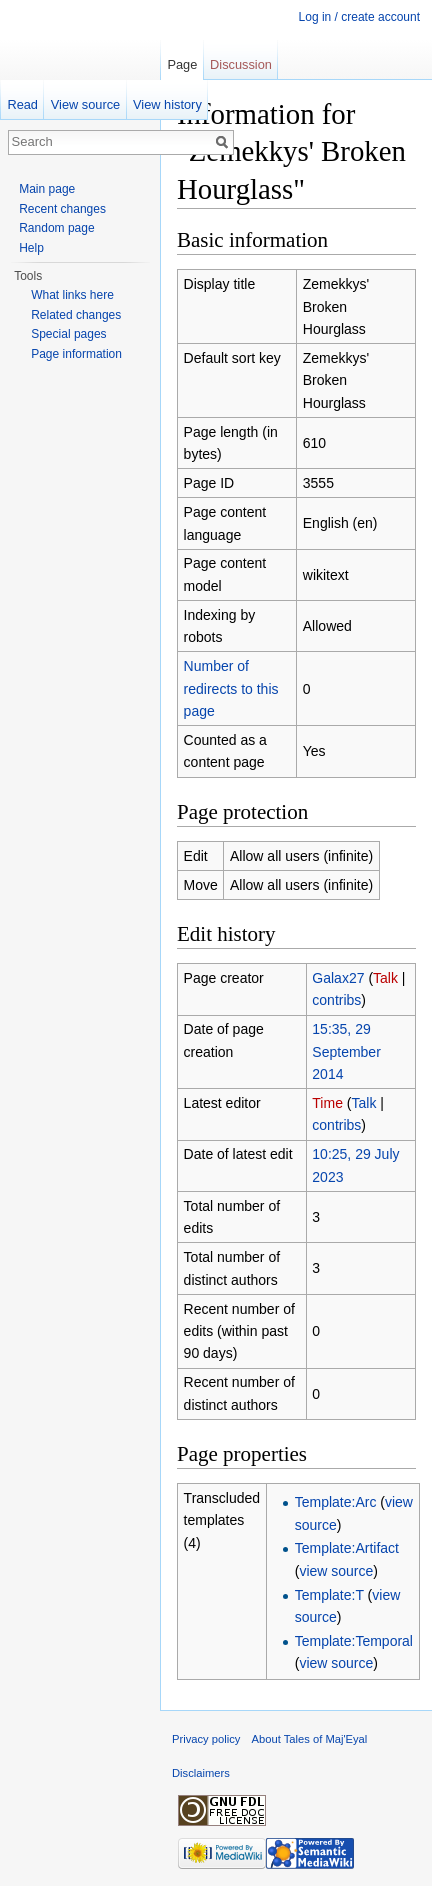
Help (31, 248)
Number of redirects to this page (231, 688)
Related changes (76, 315)
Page (182, 64)
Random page (56, 228)
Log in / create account (359, 17)
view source (336, 1571)
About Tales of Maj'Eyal (310, 1739)
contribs (336, 1000)
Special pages (68, 334)
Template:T (329, 1595)
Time (327, 1103)
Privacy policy (206, 1739)
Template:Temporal (354, 1641)
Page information (76, 354)
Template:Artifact (347, 1548)
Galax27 (338, 978)
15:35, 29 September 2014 (346, 1051)
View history (167, 104)
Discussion (241, 64)
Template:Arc (336, 1502)
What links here (72, 295)
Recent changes (62, 209)
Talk (385, 978)
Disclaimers (201, 1773)
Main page (47, 189)
